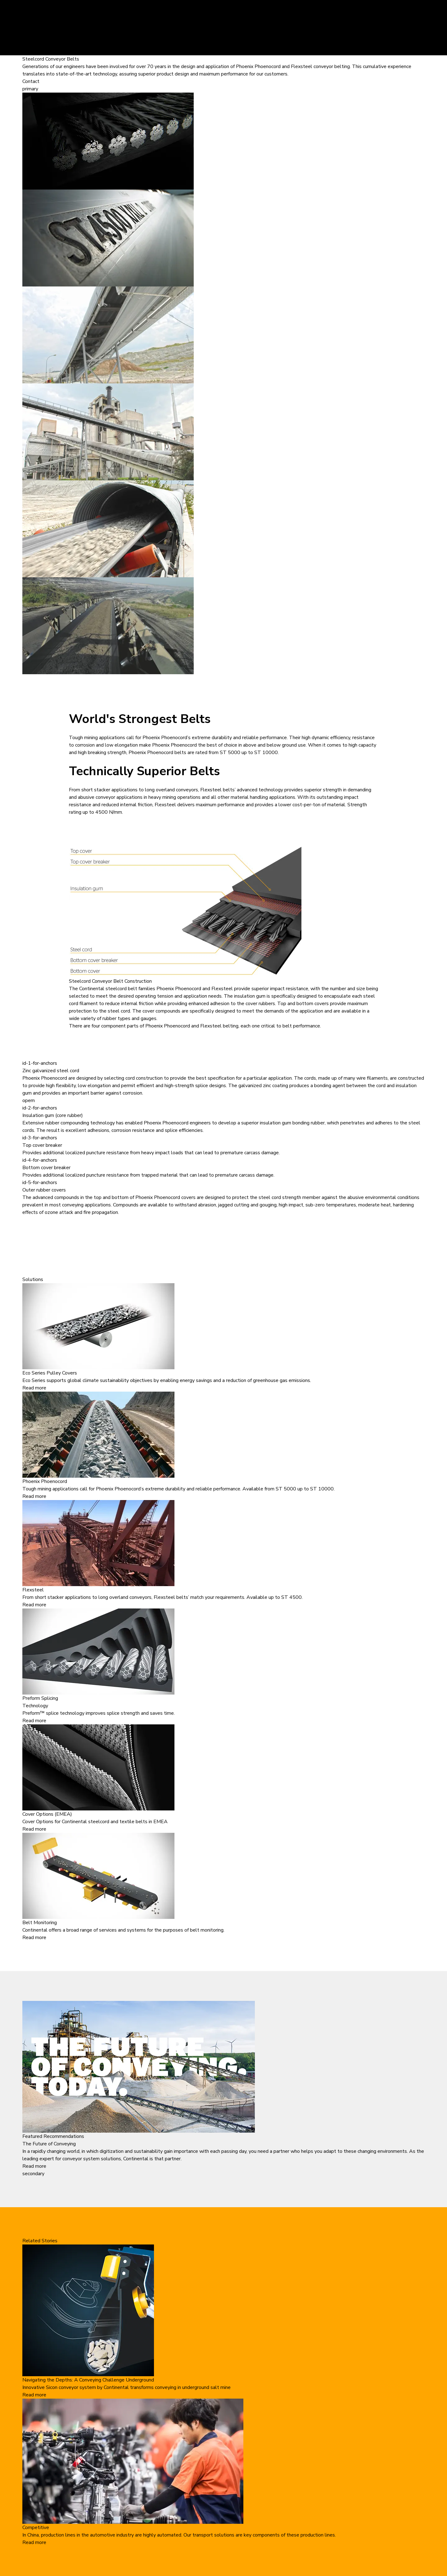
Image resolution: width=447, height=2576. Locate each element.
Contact (30, 81)
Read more (34, 1387)
